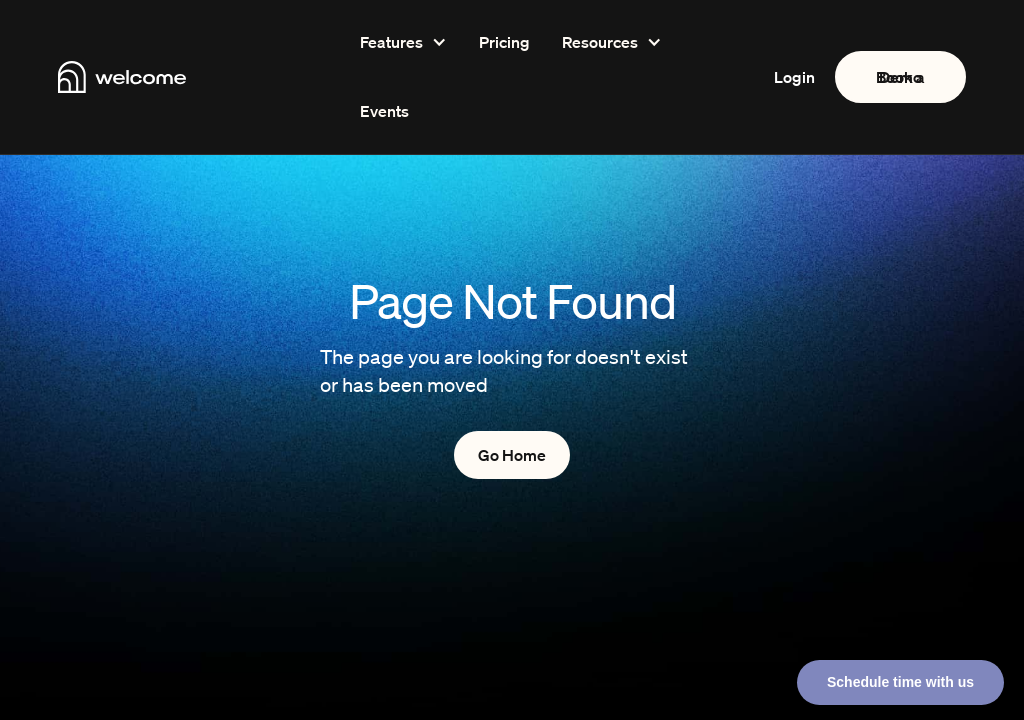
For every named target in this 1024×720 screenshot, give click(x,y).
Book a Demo (900, 77)
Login (794, 77)
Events (384, 111)
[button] (403, 42)
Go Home (512, 455)
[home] (181, 77)
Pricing (504, 42)
